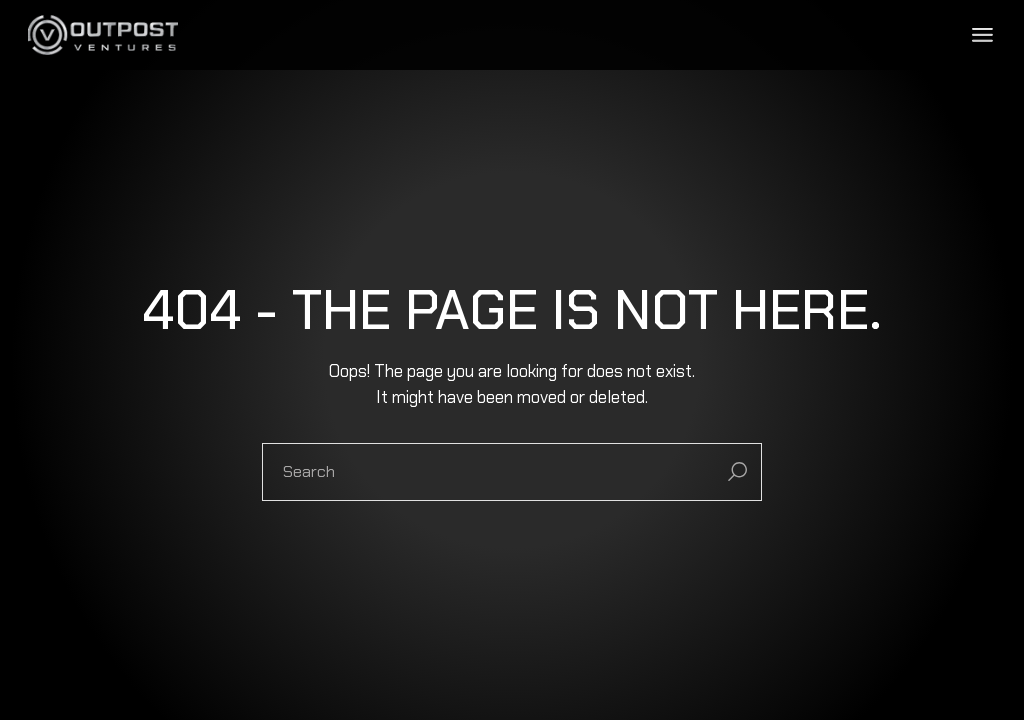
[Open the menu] (982, 35)
